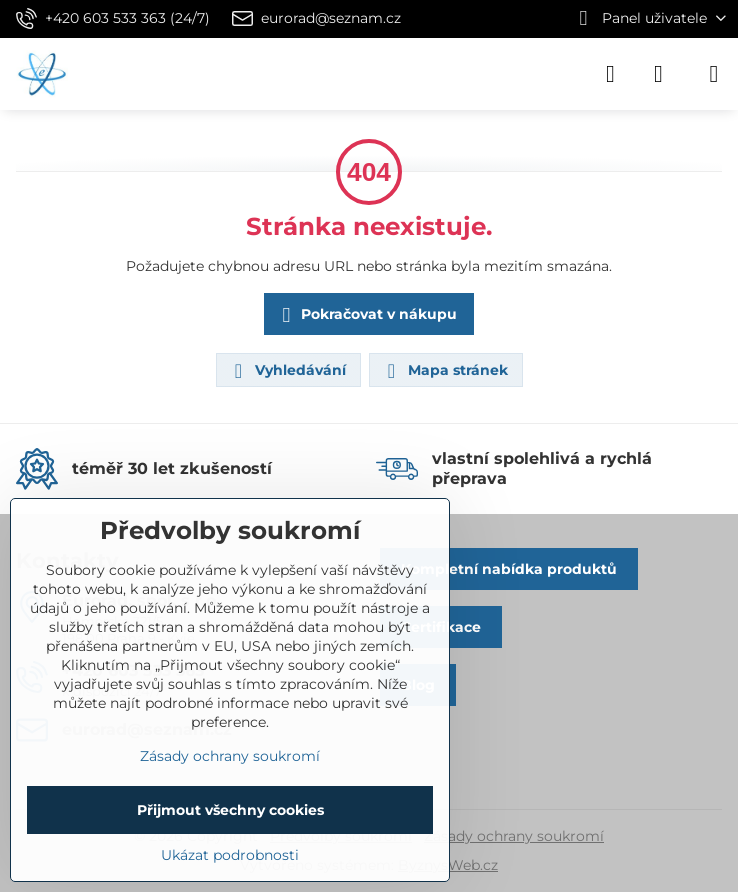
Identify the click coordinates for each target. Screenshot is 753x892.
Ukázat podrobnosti (230, 855)
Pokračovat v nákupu (366, 315)
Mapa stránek (445, 371)
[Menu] (714, 74)
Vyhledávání (287, 371)
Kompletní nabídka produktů (509, 569)
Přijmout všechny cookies (230, 810)
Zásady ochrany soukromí (514, 836)
